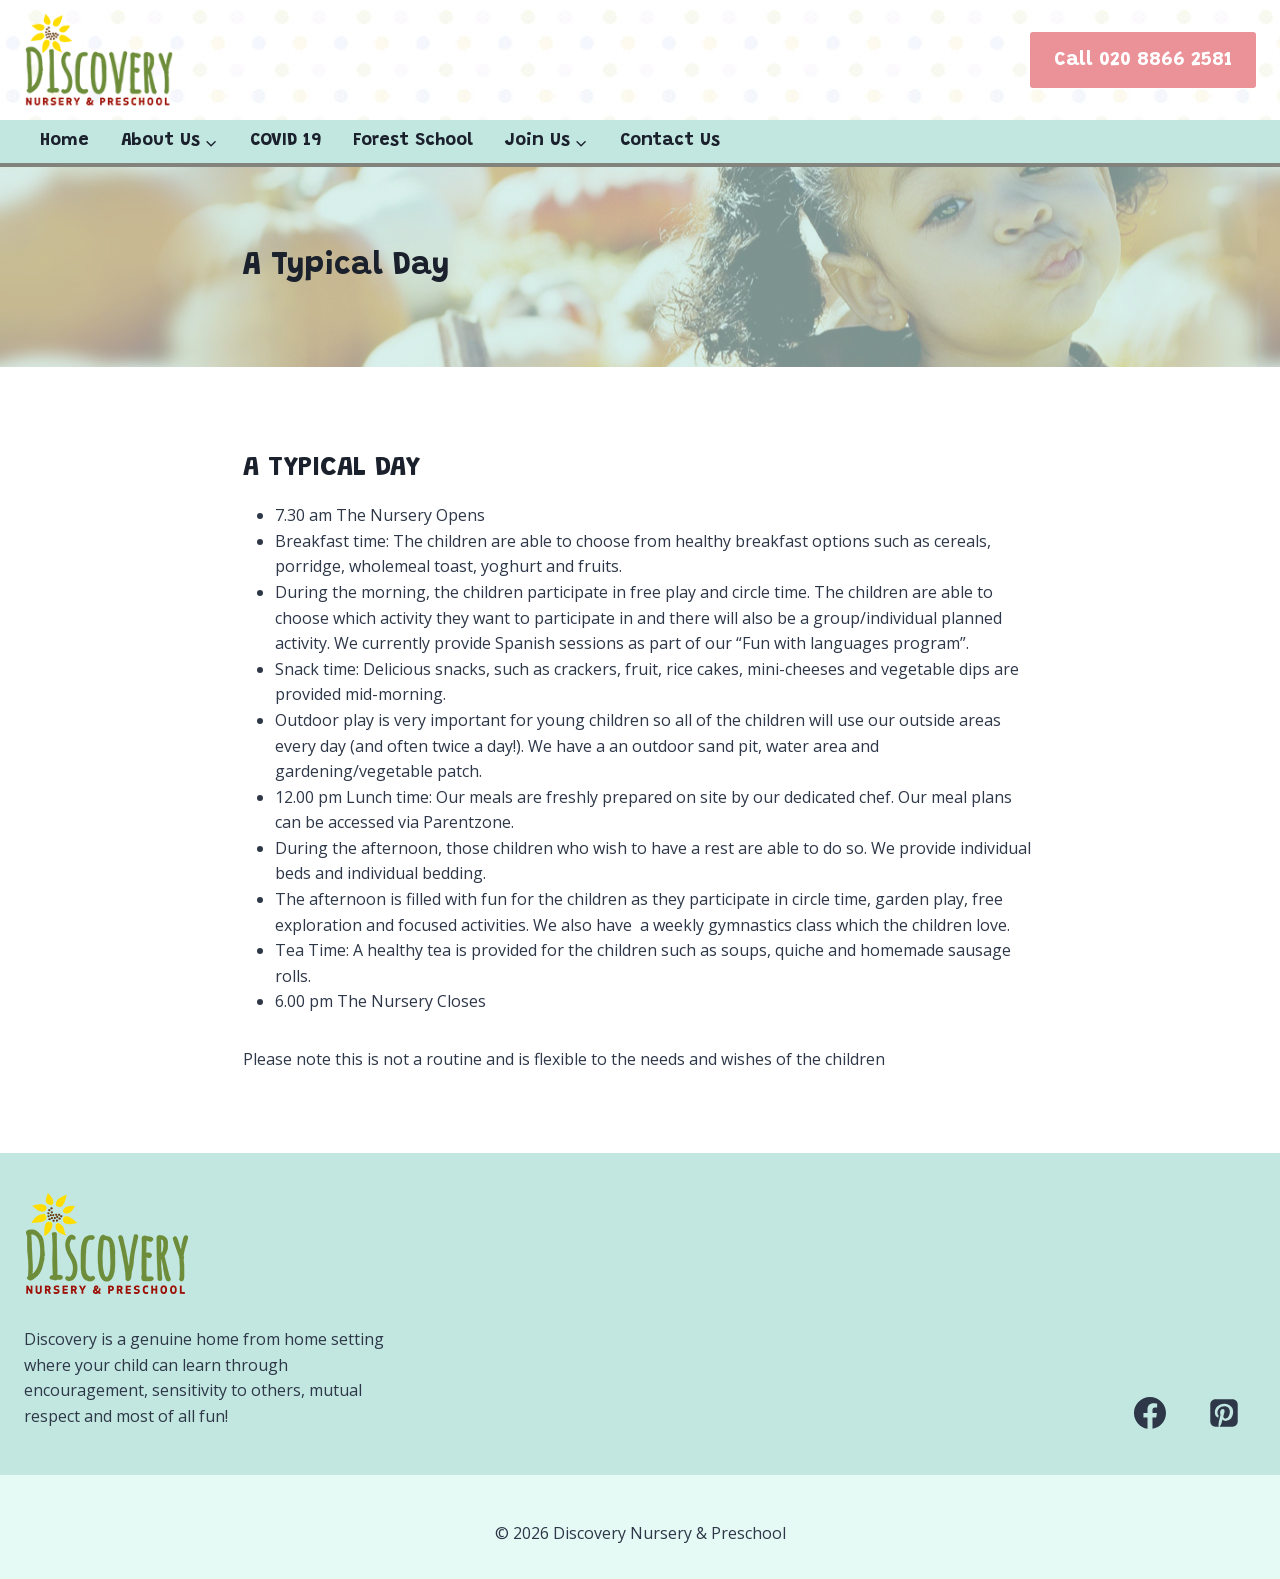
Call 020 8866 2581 (1143, 60)
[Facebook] (1150, 1413)
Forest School (413, 141)
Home (64, 141)
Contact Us (670, 141)
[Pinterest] (1224, 1413)
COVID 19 (285, 141)
